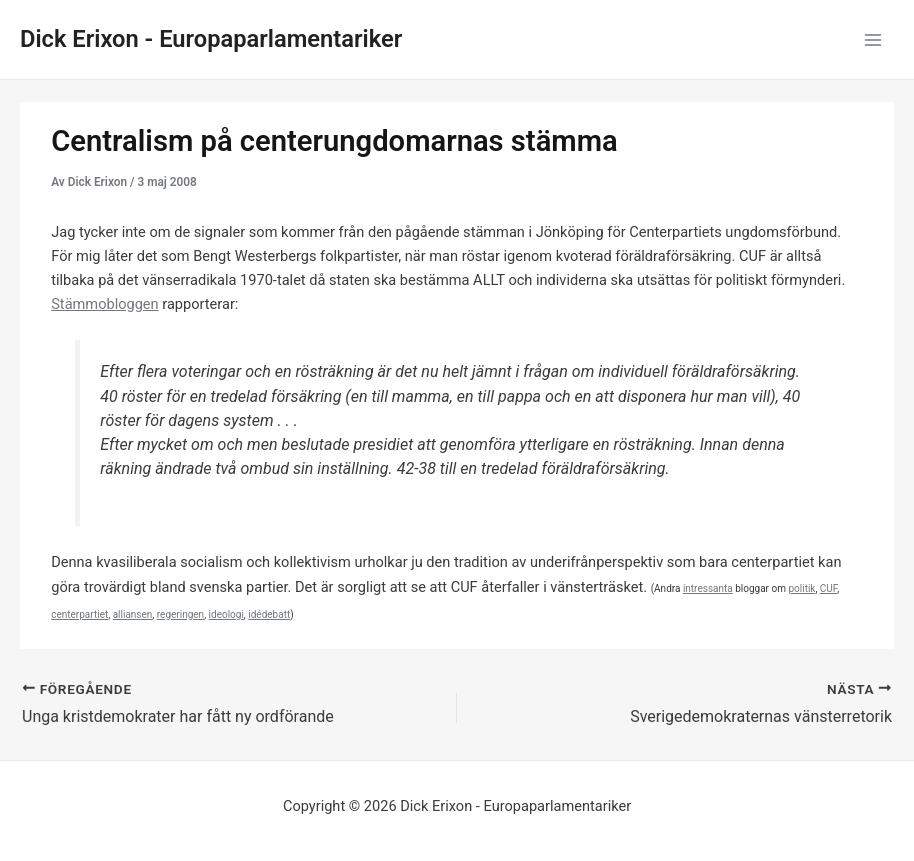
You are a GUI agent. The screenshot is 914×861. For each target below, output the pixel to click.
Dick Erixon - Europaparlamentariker (211, 39)
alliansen (133, 614)
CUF (828, 588)
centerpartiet (79, 614)
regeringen (180, 614)
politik (801, 588)
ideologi (226, 614)
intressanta (708, 588)
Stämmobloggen (104, 304)
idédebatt (269, 614)
